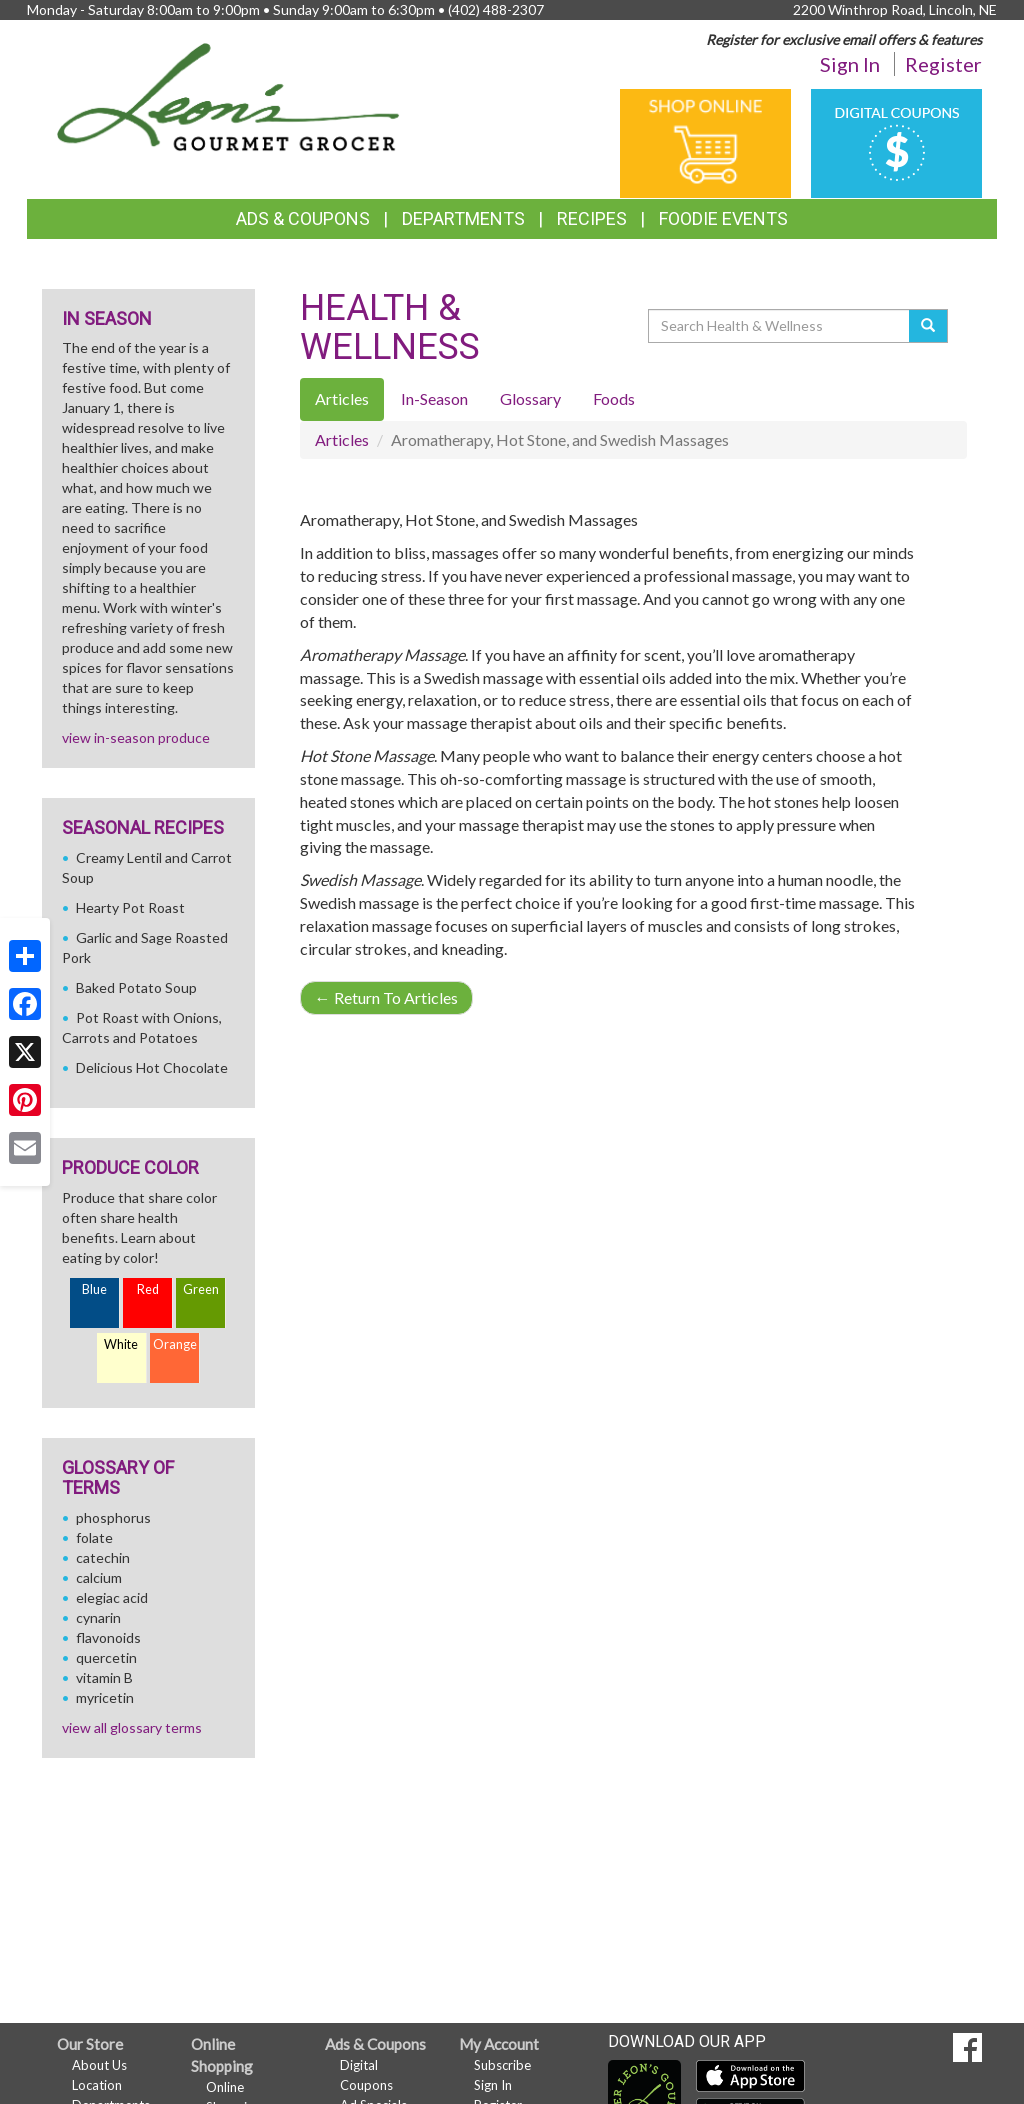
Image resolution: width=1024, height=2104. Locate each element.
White (121, 1344)
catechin (103, 1557)
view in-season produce (136, 737)
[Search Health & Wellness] (780, 326)
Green (201, 1289)
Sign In (850, 64)
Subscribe (502, 2065)
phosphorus (113, 1517)
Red (148, 1289)
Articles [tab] (342, 398)
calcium (99, 1577)
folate (94, 1537)
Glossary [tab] (530, 398)
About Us (99, 2065)
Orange (175, 1344)
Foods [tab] (614, 398)
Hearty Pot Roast (130, 907)
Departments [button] (463, 218)
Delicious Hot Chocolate (152, 1067)
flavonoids (108, 1637)
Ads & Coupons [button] (303, 218)
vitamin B (104, 1677)
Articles (342, 439)
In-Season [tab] (434, 398)
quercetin (106, 1657)
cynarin (98, 1617)
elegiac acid (112, 1597)
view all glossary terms (132, 1727)
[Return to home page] (228, 95)
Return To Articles (386, 997)
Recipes (592, 218)
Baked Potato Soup (136, 987)
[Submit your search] (928, 326)
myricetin (105, 1697)
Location (97, 2085)
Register (943, 64)
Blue (94, 1289)
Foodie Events (723, 218)
